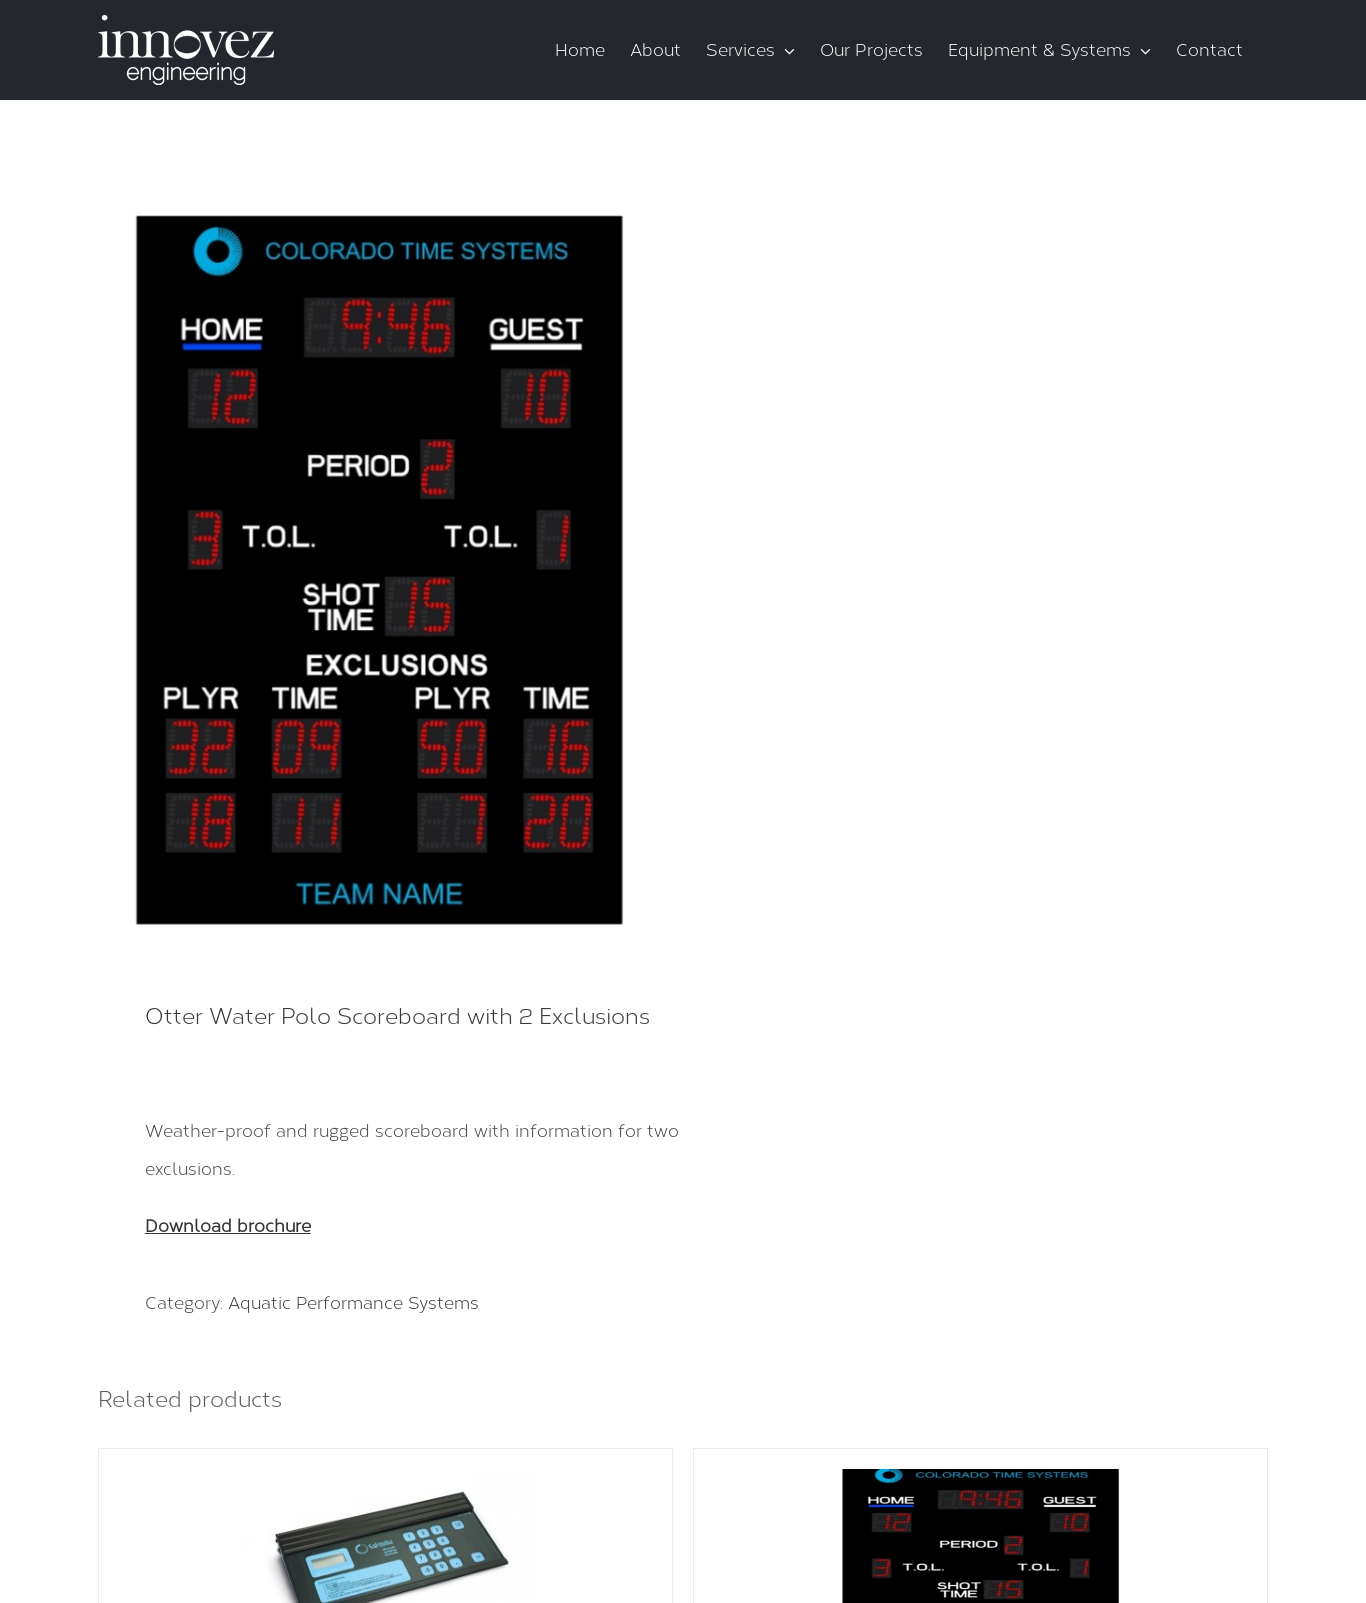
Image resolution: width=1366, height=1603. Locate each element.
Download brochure (228, 1226)
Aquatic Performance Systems (353, 1303)
